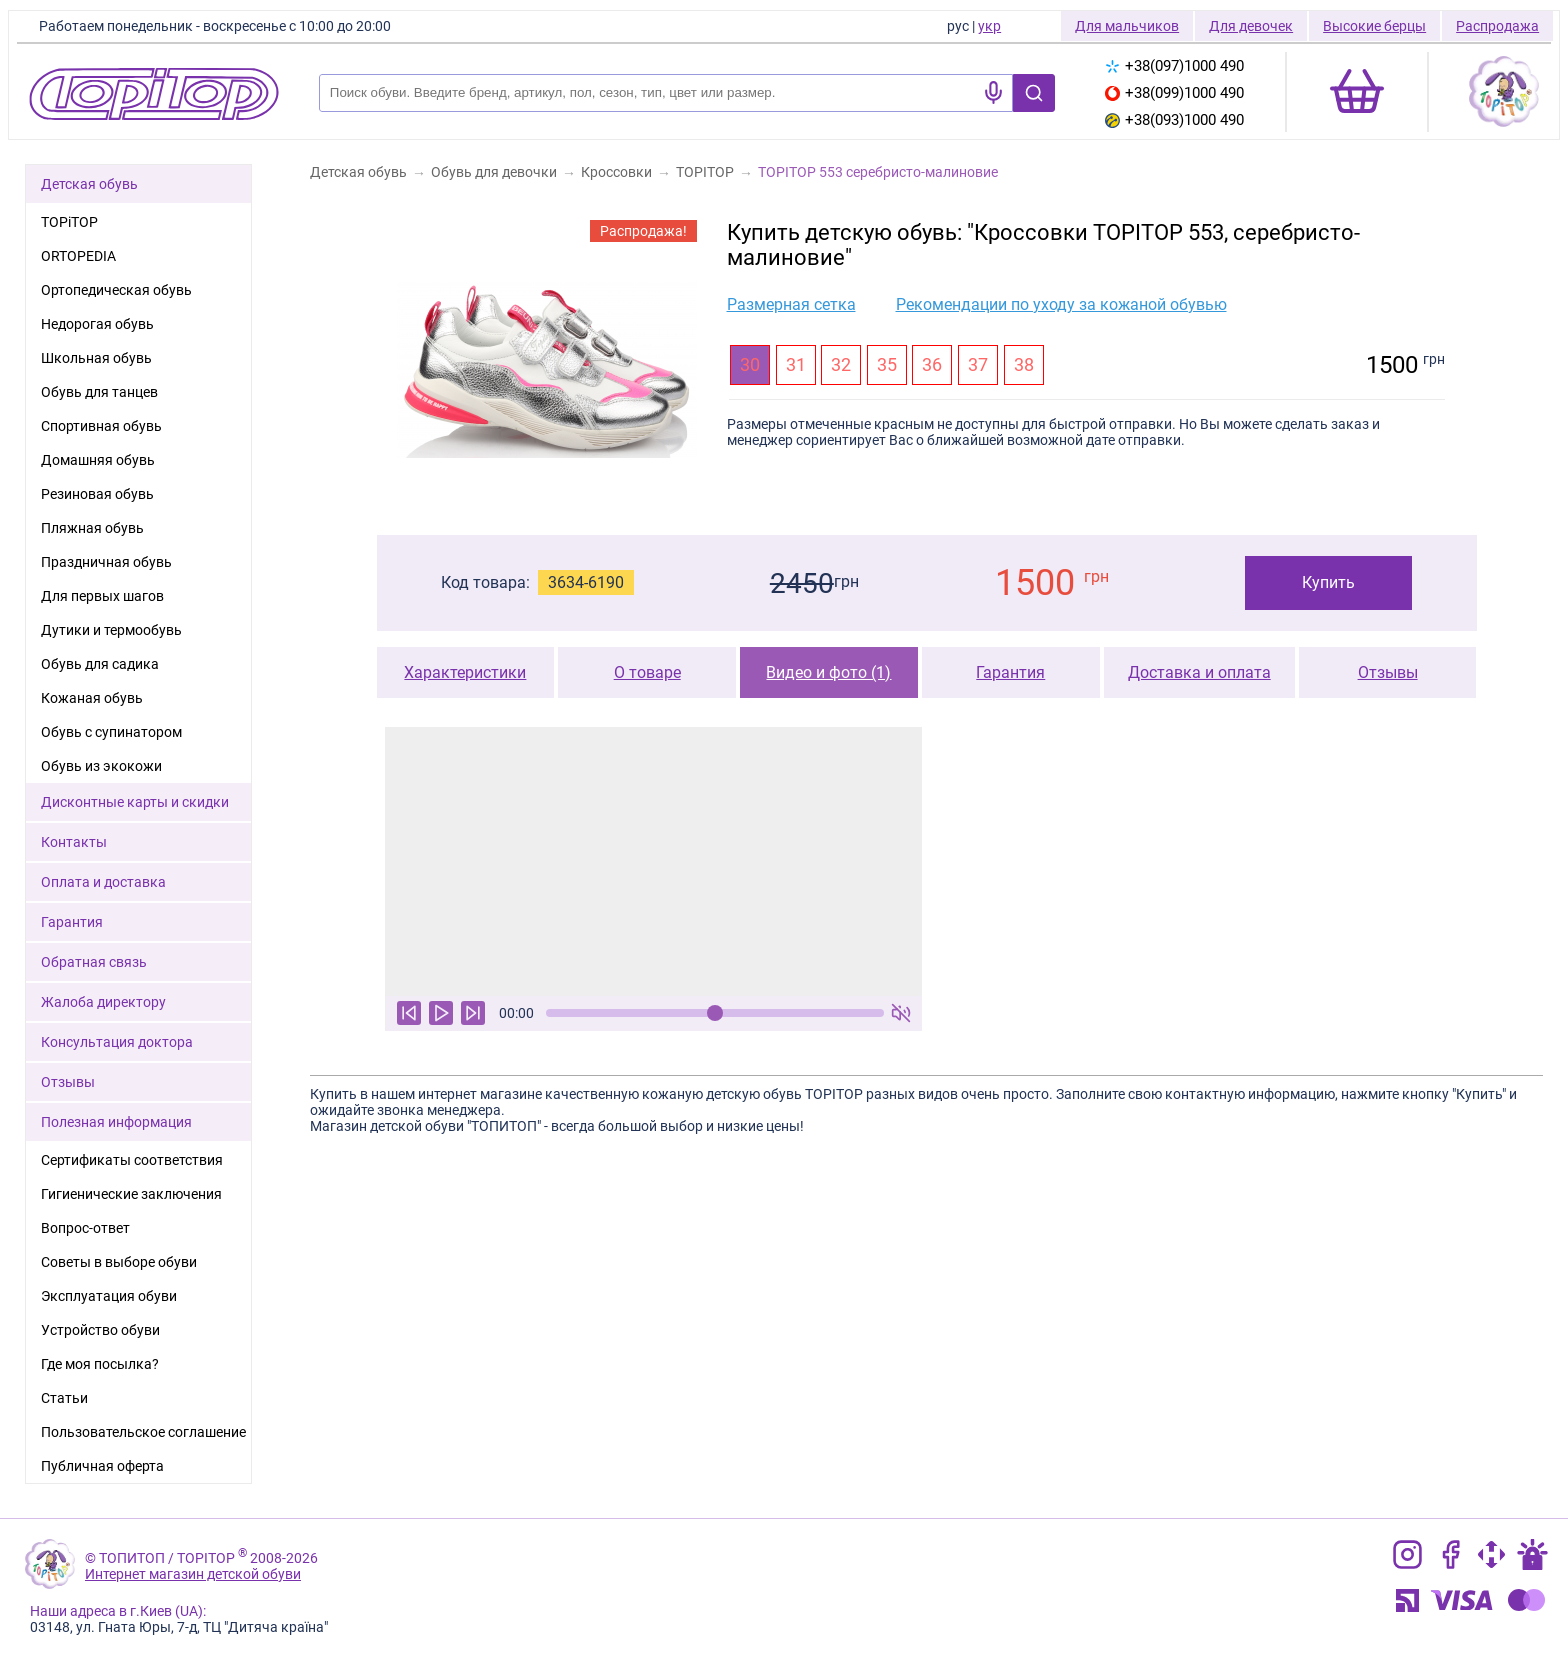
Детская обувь (89, 184)
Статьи (64, 1398)
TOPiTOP (69, 222)
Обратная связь (94, 962)
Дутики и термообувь (111, 630)
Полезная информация (116, 1122)
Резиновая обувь (97, 494)
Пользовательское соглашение (143, 1432)
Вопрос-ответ (85, 1228)
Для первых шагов (102, 596)
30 (750, 364)
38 (1024, 364)
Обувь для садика (100, 664)
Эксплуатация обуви (109, 1296)
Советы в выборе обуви (119, 1262)
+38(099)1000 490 (1174, 93)
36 (932, 364)
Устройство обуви (100, 1330)
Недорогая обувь (97, 324)
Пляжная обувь (92, 528)
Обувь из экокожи (101, 766)
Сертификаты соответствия (132, 1160)
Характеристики (465, 672)
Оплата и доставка (103, 882)
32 (841, 364)
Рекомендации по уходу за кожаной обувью (1061, 304)
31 (796, 364)
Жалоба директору (103, 1002)
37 (978, 364)
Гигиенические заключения (131, 1194)
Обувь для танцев (99, 392)
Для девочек (1251, 26)
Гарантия (1010, 672)
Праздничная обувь (106, 562)
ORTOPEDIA (78, 256)
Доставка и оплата (1199, 672)
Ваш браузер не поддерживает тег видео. (653, 861)
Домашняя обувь (98, 460)
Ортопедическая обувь (116, 290)
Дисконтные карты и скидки (135, 802)
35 (887, 364)
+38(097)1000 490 (1174, 66)
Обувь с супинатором (111, 732)
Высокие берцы (1374, 26)
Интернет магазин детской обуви (193, 1574)
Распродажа (1497, 26)
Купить (1328, 582)
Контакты (74, 842)
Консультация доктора (117, 1042)
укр (989, 26)
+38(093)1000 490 (1174, 120)
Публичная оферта (102, 1466)
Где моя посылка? (100, 1364)
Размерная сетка (791, 304)
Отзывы (1388, 672)
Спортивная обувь (101, 426)
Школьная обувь (96, 358)
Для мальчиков (1127, 26)
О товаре (647, 672)
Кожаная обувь (92, 698)
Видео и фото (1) (828, 672)
